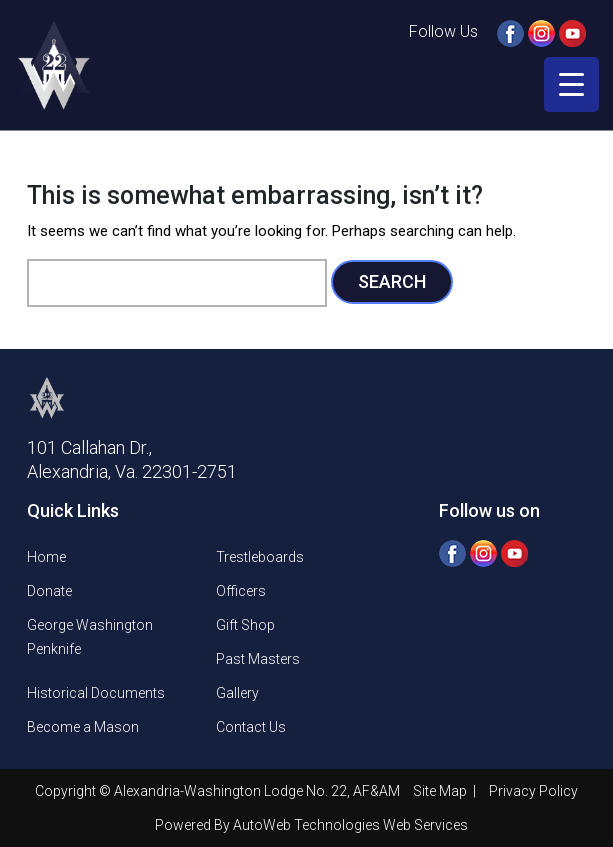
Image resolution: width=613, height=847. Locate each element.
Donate (49, 591)
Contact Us (251, 727)
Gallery (237, 693)
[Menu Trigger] (571, 84)
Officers (241, 591)
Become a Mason (83, 727)
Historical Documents (96, 693)
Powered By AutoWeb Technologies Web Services (311, 825)
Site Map (441, 791)
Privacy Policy (533, 791)
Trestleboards (260, 557)
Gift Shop (245, 625)
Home (46, 557)
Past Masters (258, 659)
